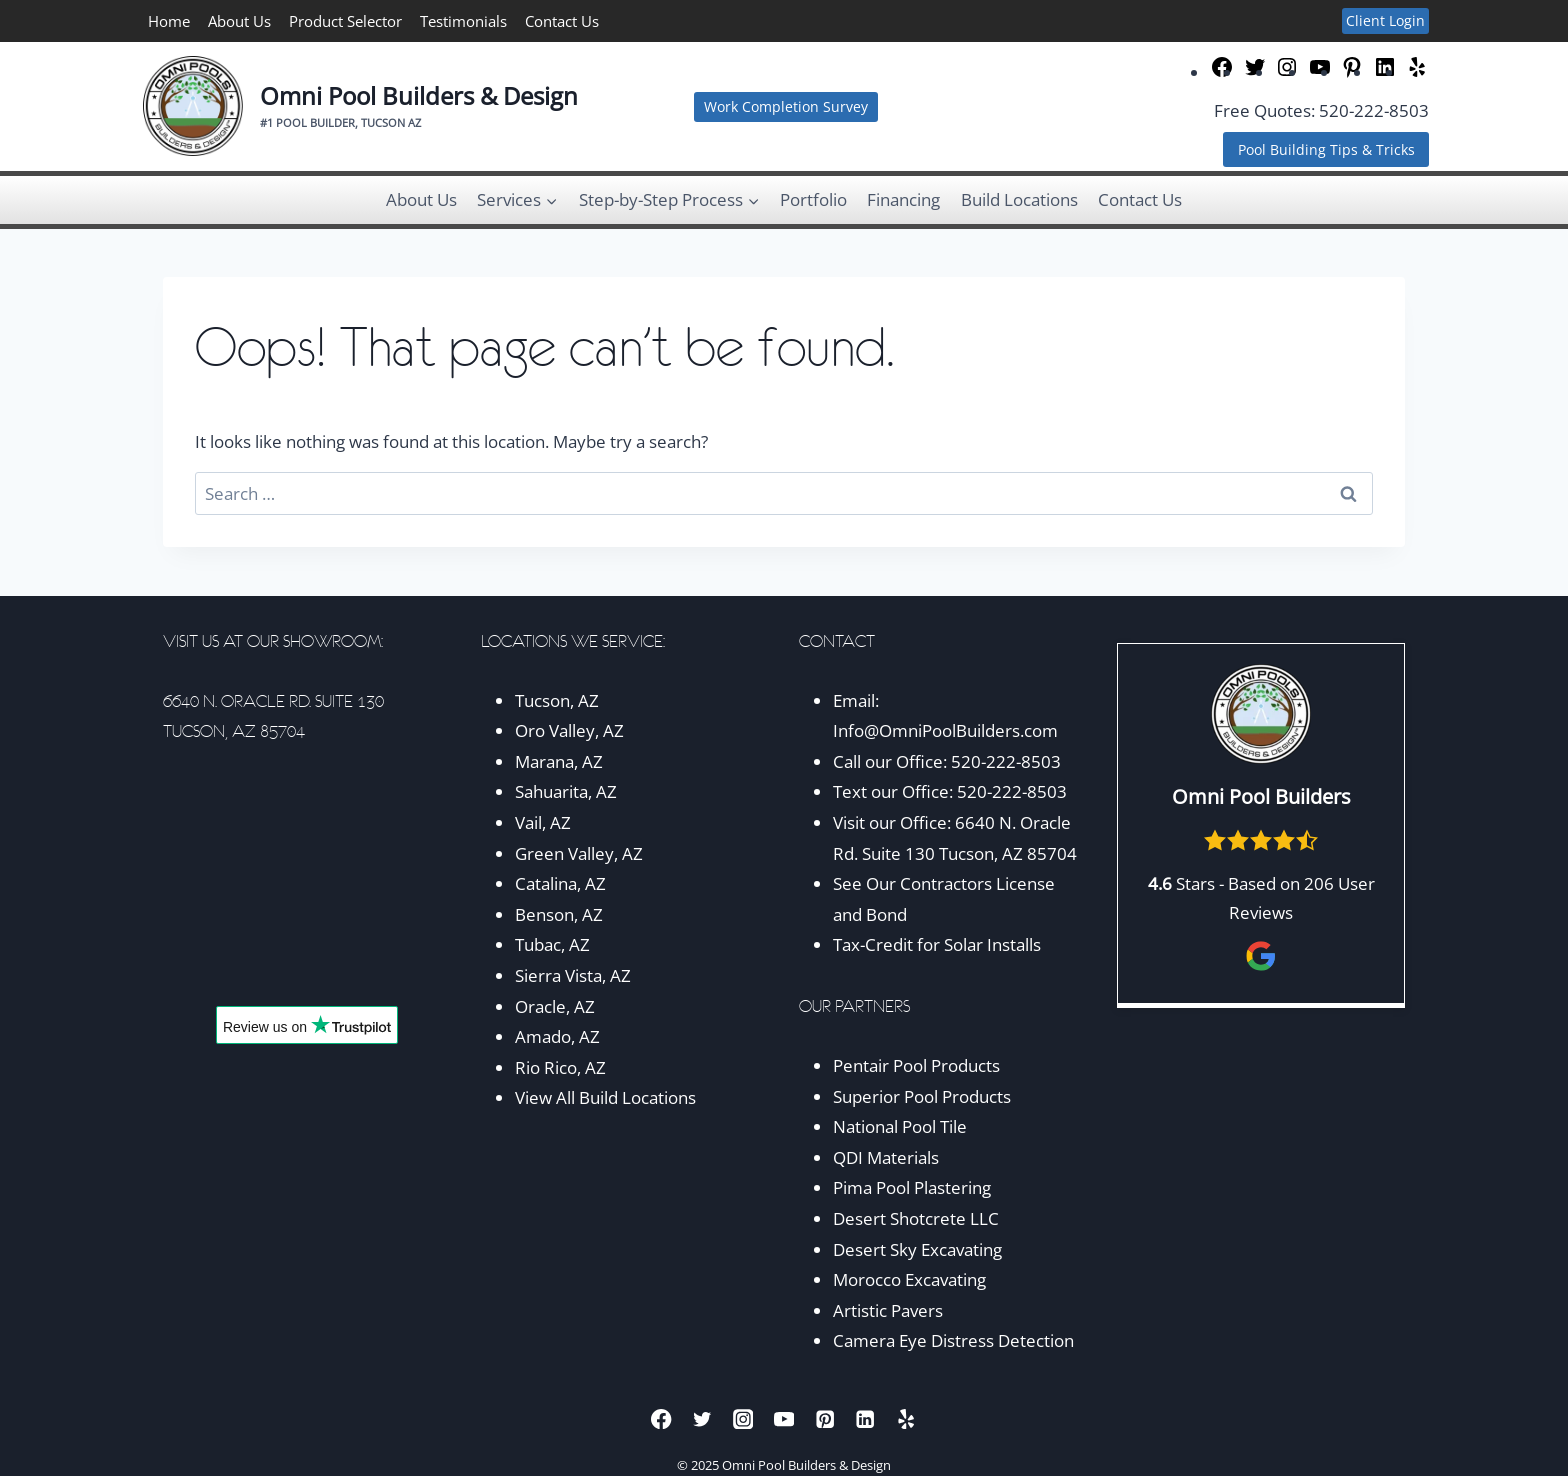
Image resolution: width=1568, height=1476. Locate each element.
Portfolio (813, 199)
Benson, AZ (559, 914)
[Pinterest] (824, 1418)
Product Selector (345, 21)
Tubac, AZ (552, 944)
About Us (239, 21)
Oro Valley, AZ (569, 730)
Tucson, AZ (557, 700)
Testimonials (463, 21)
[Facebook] (661, 1418)
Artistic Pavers (888, 1310)
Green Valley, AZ (579, 853)
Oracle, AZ (555, 1006)
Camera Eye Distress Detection (953, 1340)
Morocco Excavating (909, 1279)
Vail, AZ (543, 822)
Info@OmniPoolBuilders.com (945, 730)
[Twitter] (702, 1418)
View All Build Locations (605, 1097)
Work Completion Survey (786, 106)
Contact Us (562, 21)
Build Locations (1019, 199)
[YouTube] (784, 1418)
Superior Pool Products (922, 1096)
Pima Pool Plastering (912, 1187)
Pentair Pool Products (916, 1065)
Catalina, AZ (560, 883)
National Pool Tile (900, 1126)
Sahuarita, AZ (566, 791)
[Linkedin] (865, 1418)
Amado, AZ (557, 1036)
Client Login (1385, 20)
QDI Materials (886, 1157)
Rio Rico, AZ (560, 1067)
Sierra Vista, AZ (573, 975)
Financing (903, 199)
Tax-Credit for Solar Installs (937, 944)
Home (169, 21)
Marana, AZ (559, 761)
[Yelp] (906, 1418)
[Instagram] (743, 1418)
